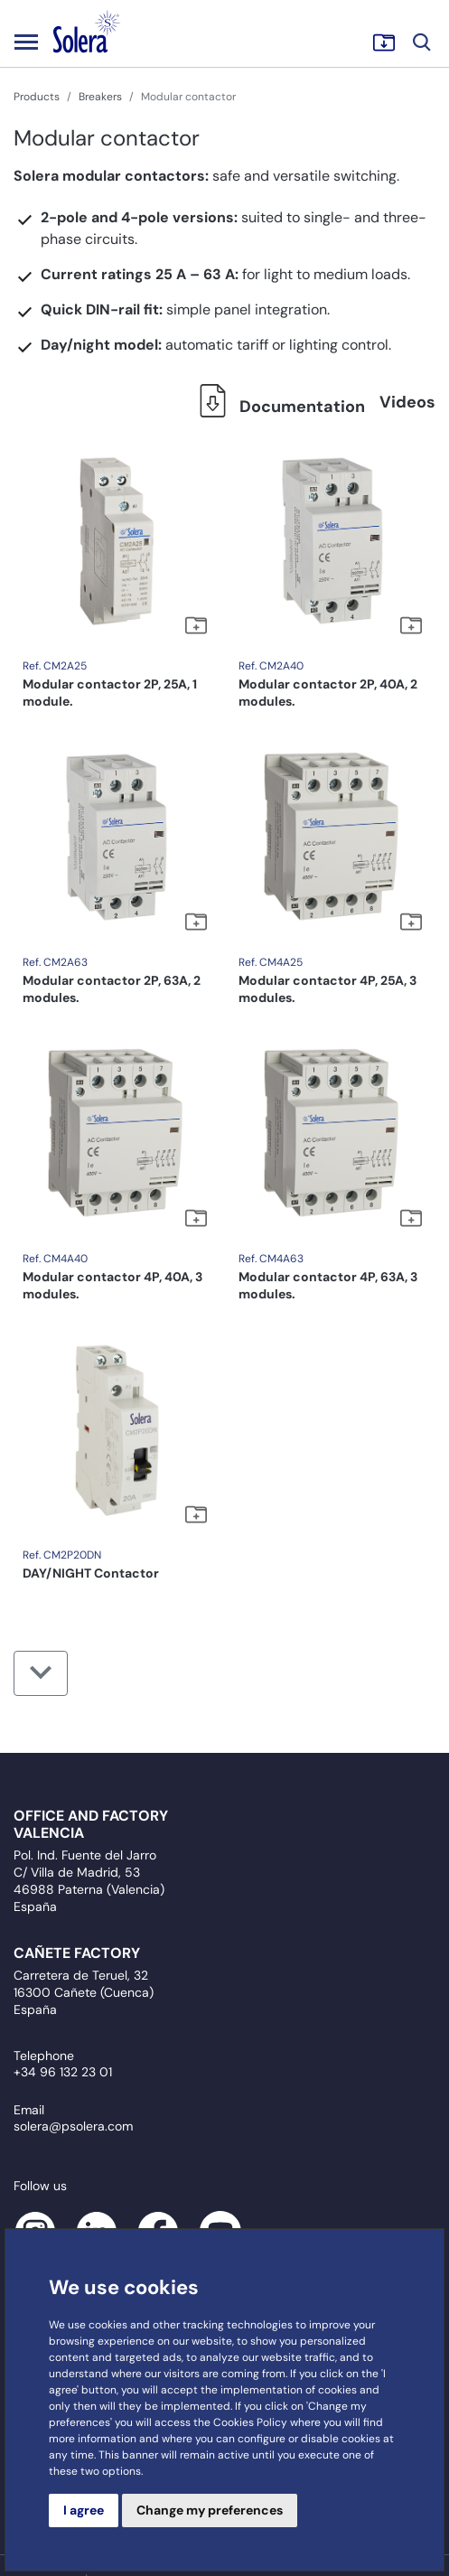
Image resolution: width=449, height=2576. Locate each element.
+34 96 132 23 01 (63, 2072)
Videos (407, 402)
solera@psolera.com (73, 2126)
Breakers (100, 96)
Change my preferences (209, 2510)
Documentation (277, 406)
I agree (83, 2510)
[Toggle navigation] (26, 41)
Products (37, 96)
